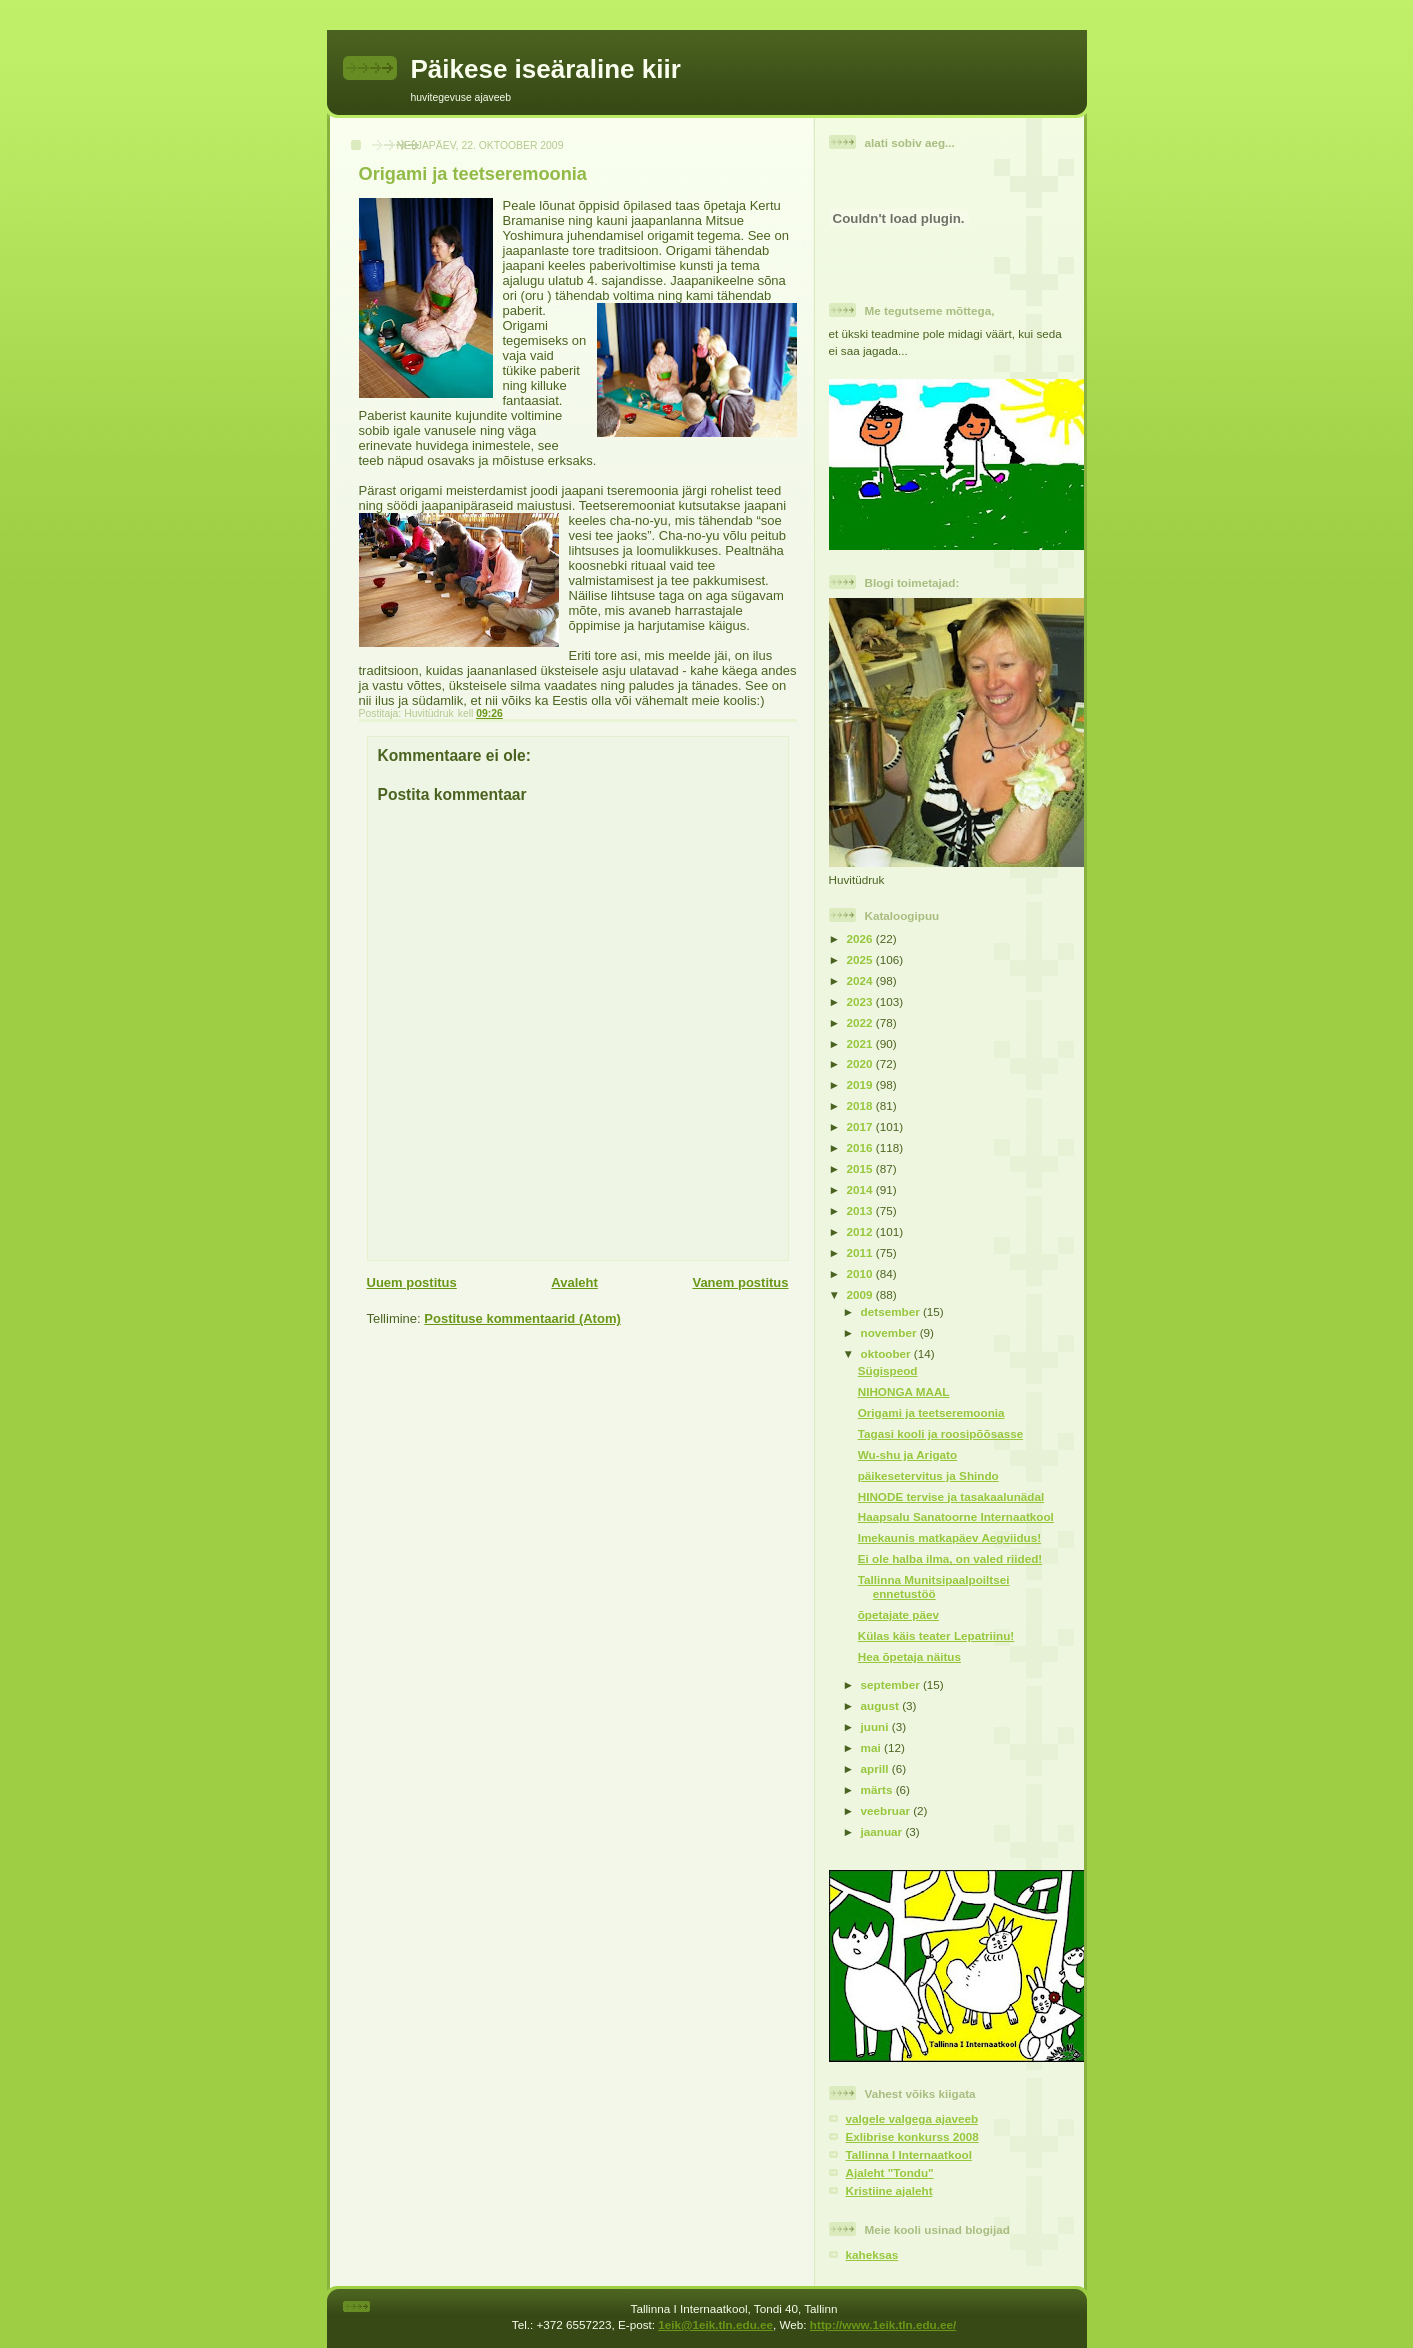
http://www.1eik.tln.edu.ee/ (883, 2324)
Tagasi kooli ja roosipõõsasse (940, 1433)
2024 (861, 980)
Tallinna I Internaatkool (909, 2154)
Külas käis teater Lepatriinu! (936, 1635)
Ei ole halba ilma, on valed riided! (950, 1558)
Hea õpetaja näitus (909, 1656)
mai (872, 1747)
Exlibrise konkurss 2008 (912, 2136)
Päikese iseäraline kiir (546, 69)
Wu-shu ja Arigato (907, 1454)
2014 (861, 1189)
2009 (861, 1294)
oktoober (887, 1353)
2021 (861, 1043)
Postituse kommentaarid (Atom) (522, 1318)
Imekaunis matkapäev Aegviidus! (949, 1537)
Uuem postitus (412, 1282)
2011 (861, 1252)
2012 (861, 1231)
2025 (861, 959)
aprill (876, 1768)
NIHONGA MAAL (904, 1391)
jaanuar (883, 1831)
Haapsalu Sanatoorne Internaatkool (956, 1516)
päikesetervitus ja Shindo (928, 1475)
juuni (876, 1726)
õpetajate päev (898, 1614)
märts (878, 1789)
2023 (861, 1001)
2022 (861, 1022)
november (890, 1332)
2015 (861, 1168)
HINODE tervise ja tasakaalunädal (951, 1496)
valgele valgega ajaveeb (912, 2118)
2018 (861, 1105)
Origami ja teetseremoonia (931, 1412)
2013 (861, 1210)
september (892, 1684)
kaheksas (872, 2254)
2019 (861, 1084)
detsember (892, 1311)
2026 (861, 938)
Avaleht (574, 1282)
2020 (861, 1063)
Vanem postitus (740, 1282)
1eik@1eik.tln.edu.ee (715, 2324)
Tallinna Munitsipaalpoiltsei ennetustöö (934, 1586)
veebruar (887, 1810)
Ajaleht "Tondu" (890, 2172)
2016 (861, 1147)
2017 (861, 1126)
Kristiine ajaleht (889, 2190)
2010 (861, 1273)
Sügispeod (888, 1370)
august (882, 1705)
